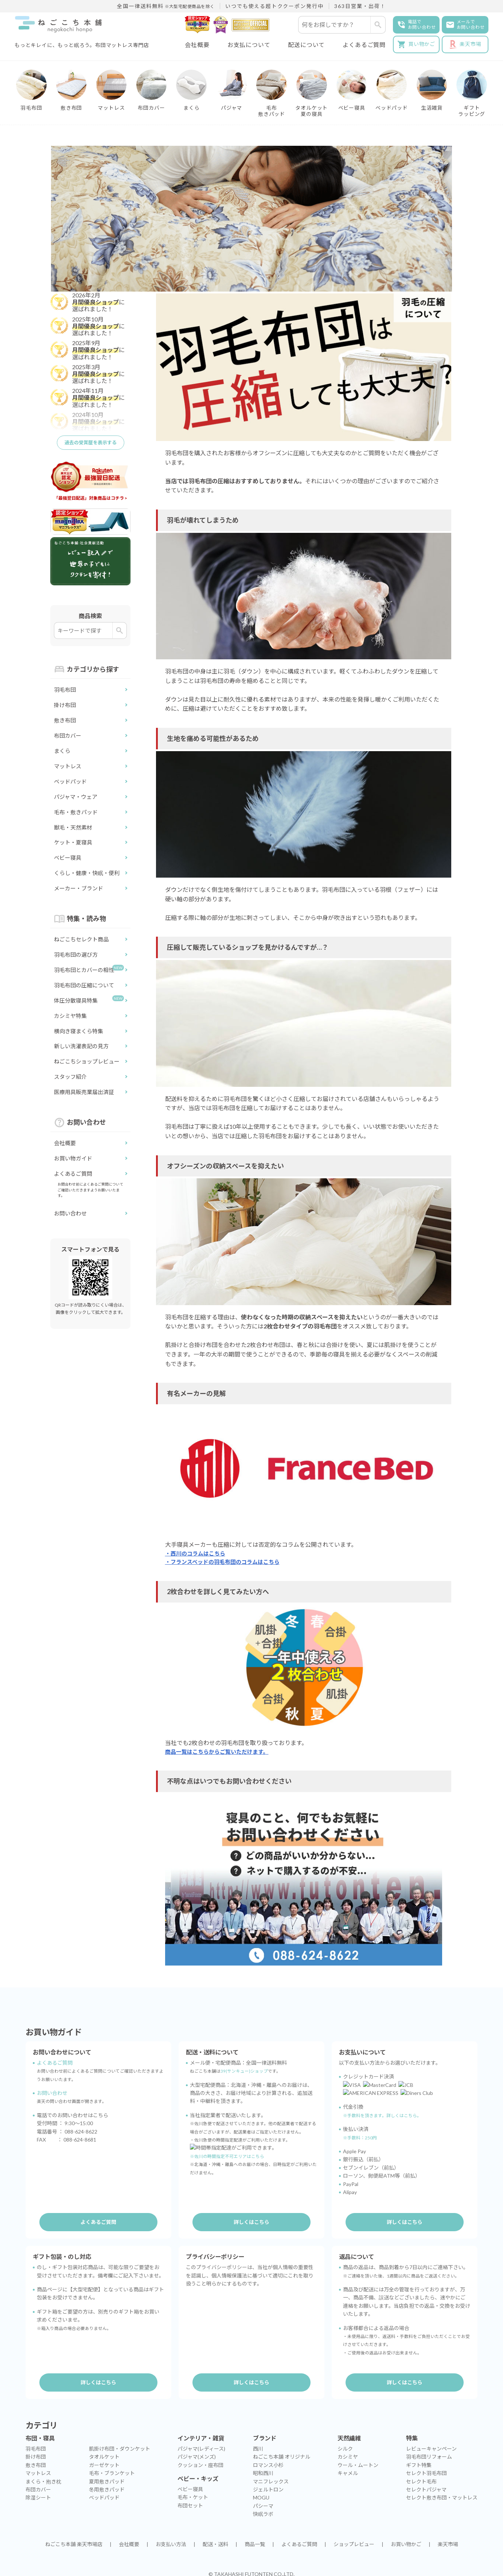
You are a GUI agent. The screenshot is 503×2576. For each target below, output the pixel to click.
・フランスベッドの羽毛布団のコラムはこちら (226, 1563)
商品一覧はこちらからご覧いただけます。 (220, 1753)
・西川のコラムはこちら (197, 1553)
